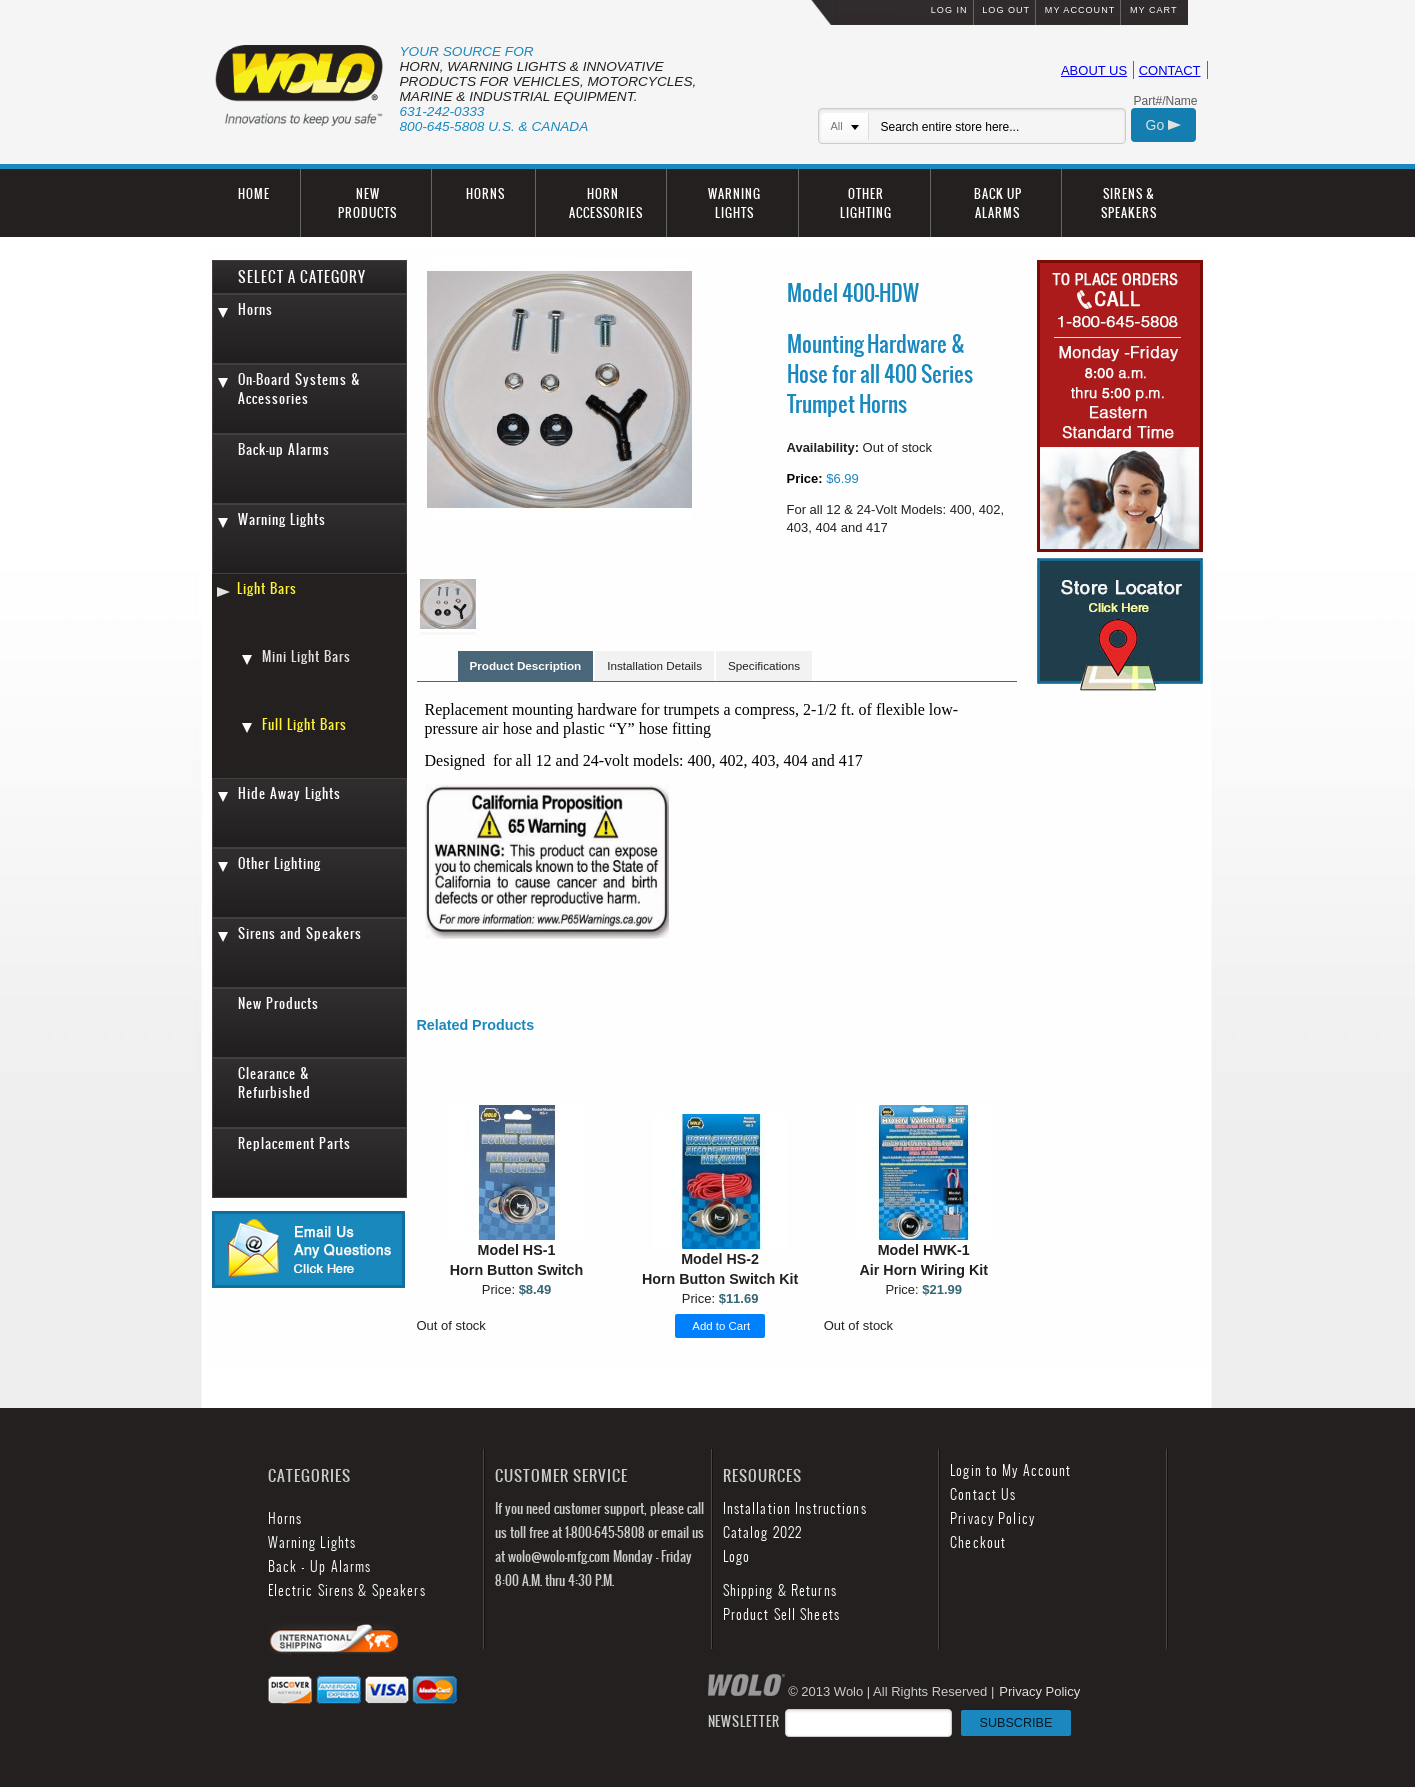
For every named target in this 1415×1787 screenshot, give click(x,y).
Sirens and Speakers (300, 933)
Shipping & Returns (780, 1590)
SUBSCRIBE (1016, 1723)
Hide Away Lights (289, 793)
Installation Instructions (795, 1508)
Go (1164, 125)
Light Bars (267, 588)
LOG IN (949, 10)
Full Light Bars (304, 724)
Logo (736, 1556)
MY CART (1154, 10)
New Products (278, 1003)
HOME (254, 193)
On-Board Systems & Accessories (299, 389)
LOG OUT (1006, 10)
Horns (255, 309)
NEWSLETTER (890, 1721)
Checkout (978, 1542)
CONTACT (1170, 70)
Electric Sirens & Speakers (347, 1590)
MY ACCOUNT (1080, 10)
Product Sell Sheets (781, 1614)
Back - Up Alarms (320, 1566)
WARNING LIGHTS (734, 203)
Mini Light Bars (306, 656)
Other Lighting (279, 863)
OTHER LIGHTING (866, 203)
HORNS (485, 193)
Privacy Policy (992, 1518)
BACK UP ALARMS (998, 203)
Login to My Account (1010, 1470)
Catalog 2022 (762, 1532)
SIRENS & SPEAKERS (1129, 203)
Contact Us (983, 1494)
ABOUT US (1094, 70)
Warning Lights (282, 519)
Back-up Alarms (284, 449)
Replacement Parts (294, 1143)
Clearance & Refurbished (274, 1083)
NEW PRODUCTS (367, 203)
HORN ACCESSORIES (606, 203)
